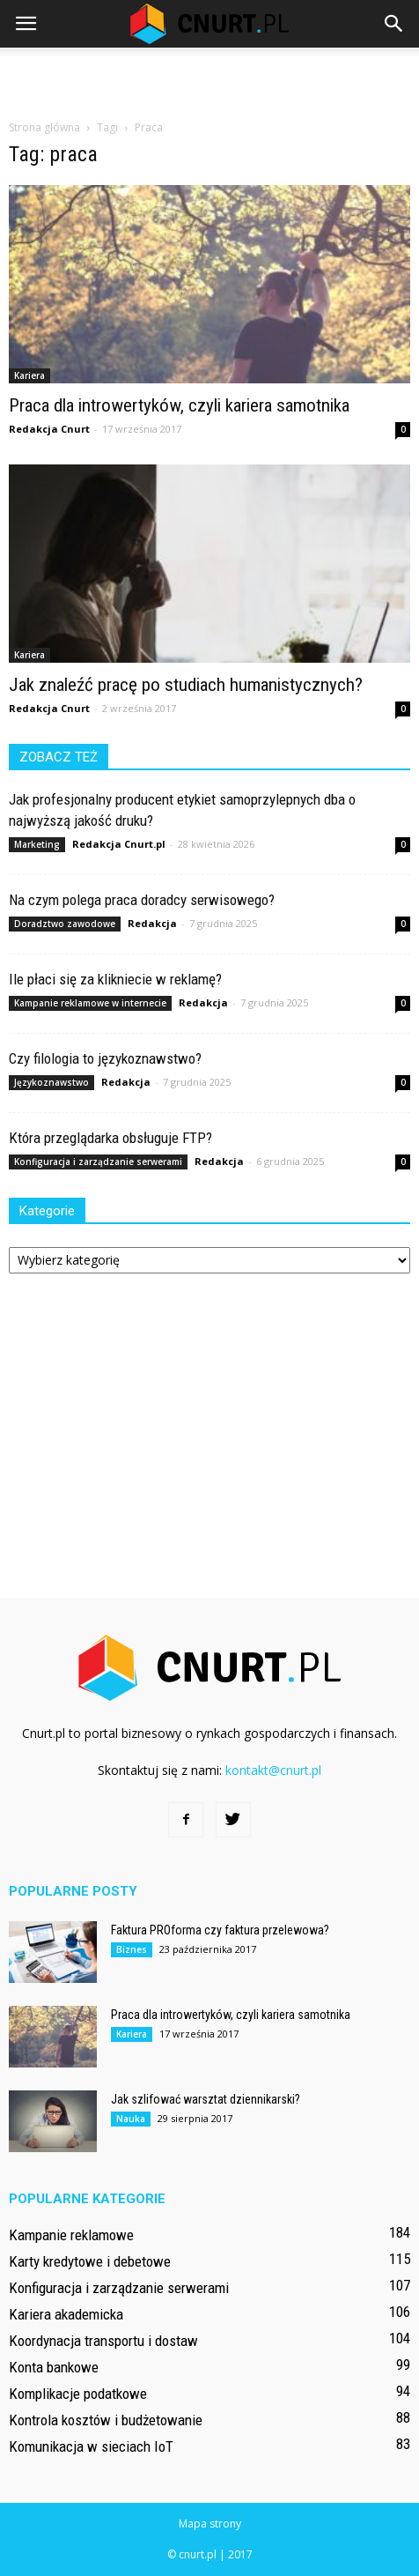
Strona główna (44, 127)
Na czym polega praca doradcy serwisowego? (142, 900)
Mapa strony (210, 2523)
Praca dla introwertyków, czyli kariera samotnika (179, 405)
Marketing (37, 844)
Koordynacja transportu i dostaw (103, 2341)
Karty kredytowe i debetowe (90, 2261)
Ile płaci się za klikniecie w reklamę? (115, 979)
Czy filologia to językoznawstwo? (105, 1058)
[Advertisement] (209, 78)
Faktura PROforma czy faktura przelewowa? (220, 1930)
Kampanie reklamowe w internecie (90, 1003)
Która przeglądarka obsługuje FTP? (110, 1138)
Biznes (131, 1949)
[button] (394, 24)
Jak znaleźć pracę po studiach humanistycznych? (186, 684)
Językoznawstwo (51, 1082)
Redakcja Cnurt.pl (118, 843)
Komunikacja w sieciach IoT (91, 2446)
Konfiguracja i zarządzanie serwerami (98, 1161)
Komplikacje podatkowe (78, 2393)
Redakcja (152, 923)
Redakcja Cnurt (49, 428)
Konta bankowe (54, 2367)
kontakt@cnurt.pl (273, 1770)
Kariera (29, 375)
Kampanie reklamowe (71, 2235)
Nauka (130, 2118)
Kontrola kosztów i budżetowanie (105, 2420)
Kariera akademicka (66, 2314)
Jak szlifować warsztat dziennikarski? (205, 2099)
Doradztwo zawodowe (64, 923)
